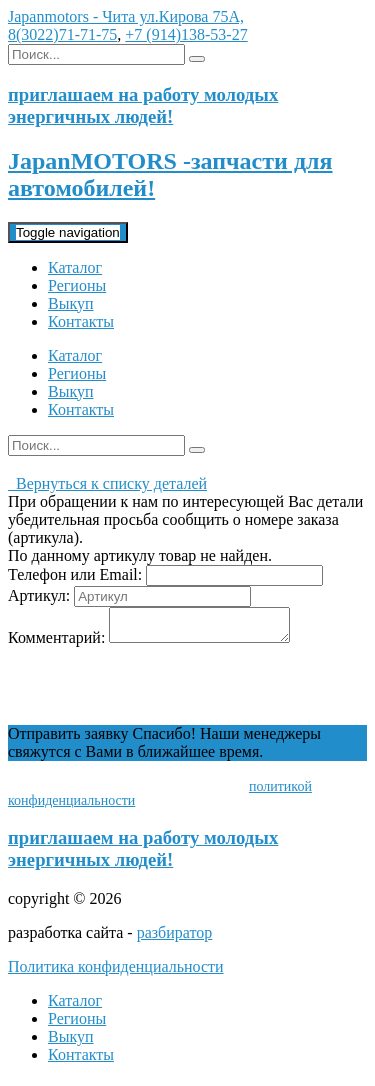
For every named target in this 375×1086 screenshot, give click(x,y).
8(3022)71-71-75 (62, 34)
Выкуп (71, 303)
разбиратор (175, 938)
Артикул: (39, 595)
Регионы (77, 285)
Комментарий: (56, 643)
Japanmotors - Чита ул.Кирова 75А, (126, 16)
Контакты (81, 321)
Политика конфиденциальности (116, 972)
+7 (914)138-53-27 (186, 34)
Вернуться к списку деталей (107, 483)
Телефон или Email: (75, 574)
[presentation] (160, 692)
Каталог (75, 267)
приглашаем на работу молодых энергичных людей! (143, 854)
